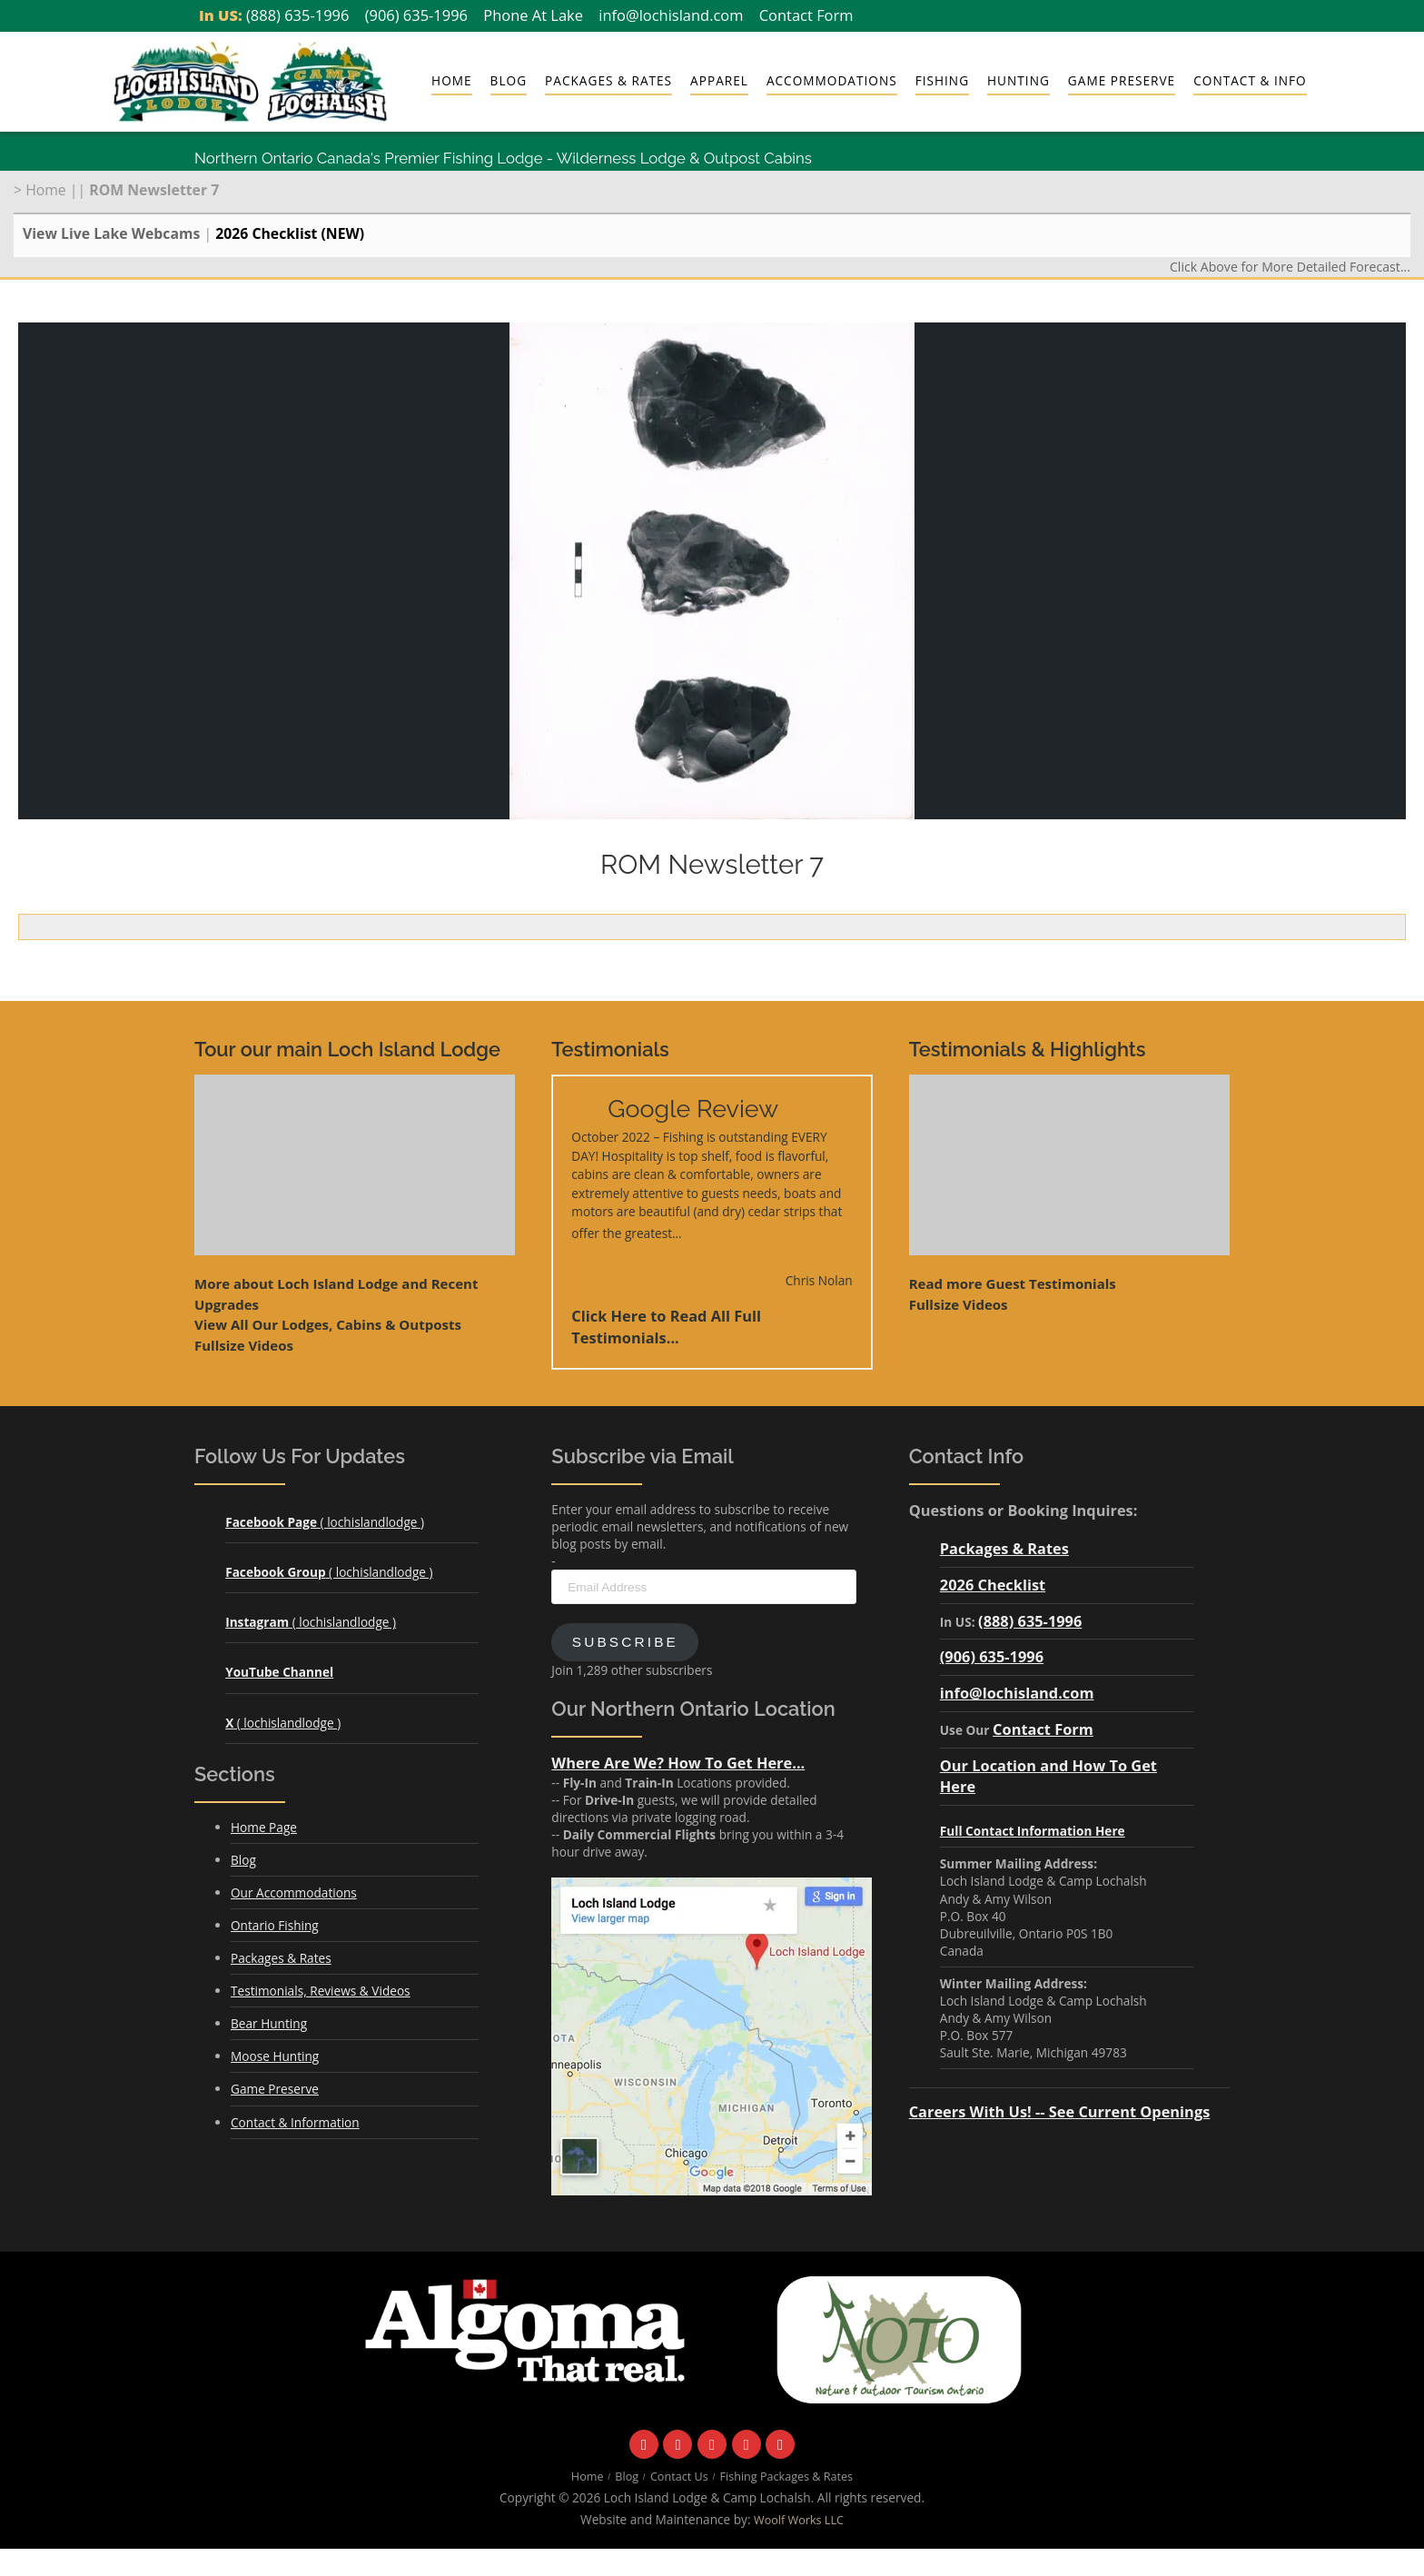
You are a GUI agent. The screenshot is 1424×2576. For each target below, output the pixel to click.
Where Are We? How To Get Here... (678, 1762)
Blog (508, 80)
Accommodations (831, 80)
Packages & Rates (608, 80)
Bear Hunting (269, 2023)
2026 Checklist (992, 1584)
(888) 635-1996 (297, 15)
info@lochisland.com (670, 15)
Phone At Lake (533, 15)
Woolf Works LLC (799, 2520)
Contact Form (806, 15)
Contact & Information (295, 2122)
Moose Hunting (275, 2056)
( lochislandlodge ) (324, 1522)
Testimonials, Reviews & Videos (320, 1990)
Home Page (264, 1827)
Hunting (1018, 80)
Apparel (719, 80)
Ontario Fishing (275, 1925)
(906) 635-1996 (416, 15)
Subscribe (625, 1642)
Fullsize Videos (243, 1345)
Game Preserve (1121, 80)
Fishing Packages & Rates (787, 2476)
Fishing (942, 80)
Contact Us (679, 2476)
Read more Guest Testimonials (1012, 1283)
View (327, 1324)
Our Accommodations (294, 1892)
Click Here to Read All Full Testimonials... (666, 1327)
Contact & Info (1249, 80)
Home (451, 80)
